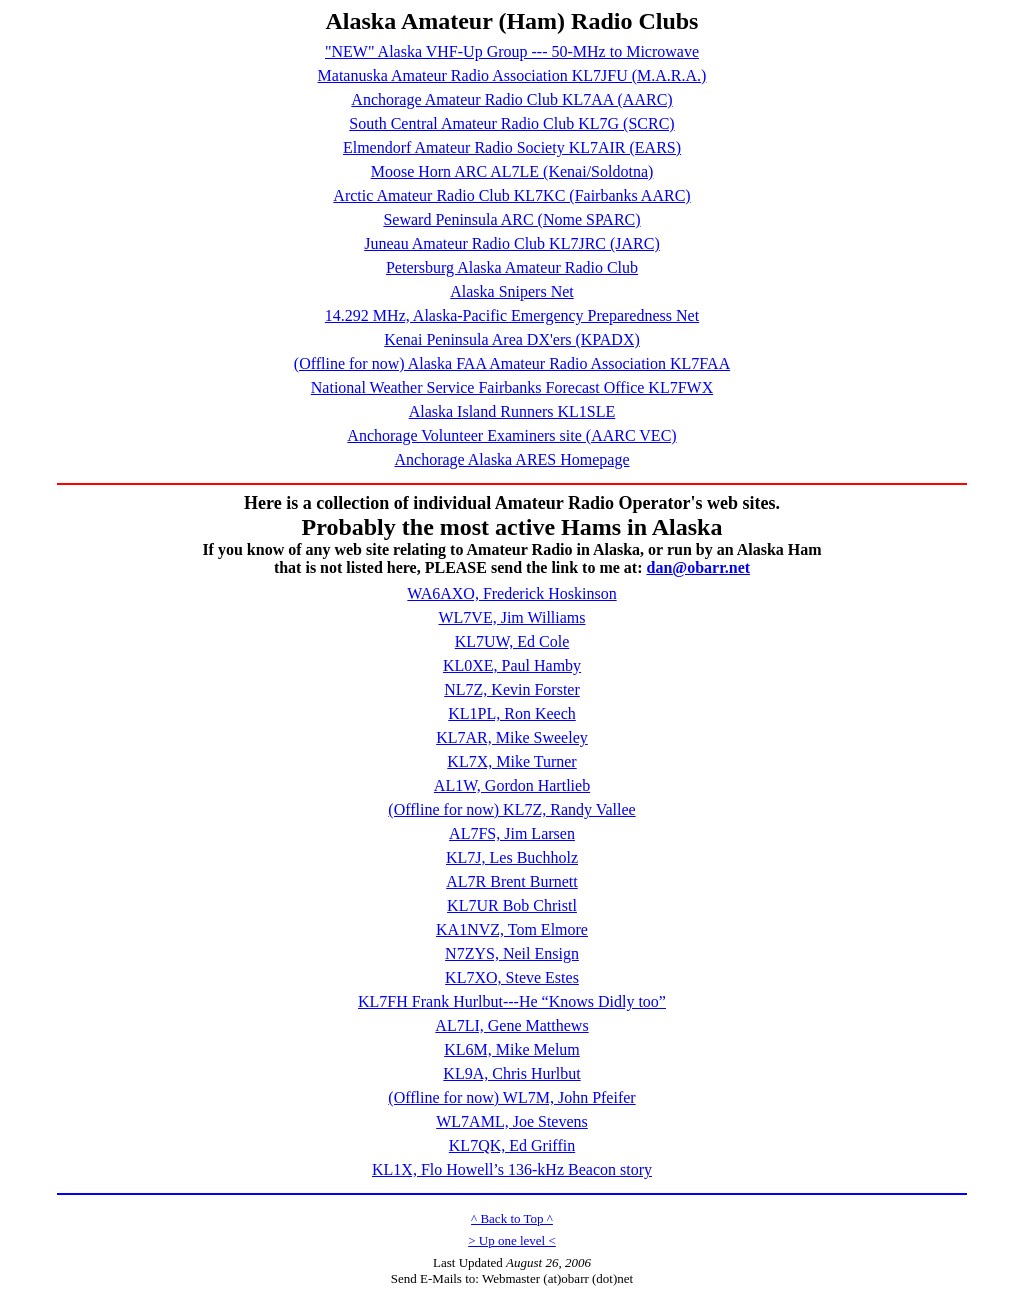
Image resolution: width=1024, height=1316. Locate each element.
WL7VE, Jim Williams (511, 617)
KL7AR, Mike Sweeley (512, 737)
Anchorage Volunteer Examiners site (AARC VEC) (511, 435)
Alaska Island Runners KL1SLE (512, 411)
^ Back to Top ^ (512, 1218)
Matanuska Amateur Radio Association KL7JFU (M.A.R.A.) (512, 75)
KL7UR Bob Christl (512, 905)
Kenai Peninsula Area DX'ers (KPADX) (512, 339)
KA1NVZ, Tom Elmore (512, 929)
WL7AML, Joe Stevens (512, 1121)
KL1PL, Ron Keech (512, 713)
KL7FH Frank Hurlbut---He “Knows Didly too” (512, 1001)
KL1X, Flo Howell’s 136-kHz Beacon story (512, 1169)
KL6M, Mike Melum (512, 1049)
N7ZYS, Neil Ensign (512, 953)
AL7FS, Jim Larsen (512, 833)
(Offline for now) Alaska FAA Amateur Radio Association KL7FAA (512, 363)
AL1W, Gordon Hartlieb (512, 785)
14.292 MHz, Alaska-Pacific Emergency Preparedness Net (512, 315)
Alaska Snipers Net (512, 291)
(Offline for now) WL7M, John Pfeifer (511, 1097)
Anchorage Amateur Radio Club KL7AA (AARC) (511, 99)
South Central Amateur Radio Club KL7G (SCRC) (511, 123)
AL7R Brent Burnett (512, 881)
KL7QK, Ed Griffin (512, 1145)
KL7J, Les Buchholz (512, 857)
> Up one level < (512, 1240)
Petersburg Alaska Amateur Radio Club (512, 267)
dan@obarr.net (698, 567)
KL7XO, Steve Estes (512, 977)
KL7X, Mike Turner (511, 761)
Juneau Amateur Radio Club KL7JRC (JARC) (512, 243)
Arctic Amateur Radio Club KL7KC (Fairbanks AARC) (511, 195)
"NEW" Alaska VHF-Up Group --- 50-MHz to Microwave (512, 51)
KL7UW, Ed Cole (512, 641)
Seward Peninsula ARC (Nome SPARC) (511, 219)
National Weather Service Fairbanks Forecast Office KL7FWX (512, 387)
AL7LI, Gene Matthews (511, 1025)
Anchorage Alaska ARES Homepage (511, 459)
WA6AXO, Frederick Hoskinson (511, 593)
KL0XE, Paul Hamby (512, 665)
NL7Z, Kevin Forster (512, 689)
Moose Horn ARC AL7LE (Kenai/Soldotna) (512, 171)
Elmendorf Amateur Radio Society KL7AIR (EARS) (512, 147)
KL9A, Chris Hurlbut (511, 1073)
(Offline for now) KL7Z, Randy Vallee (511, 809)
